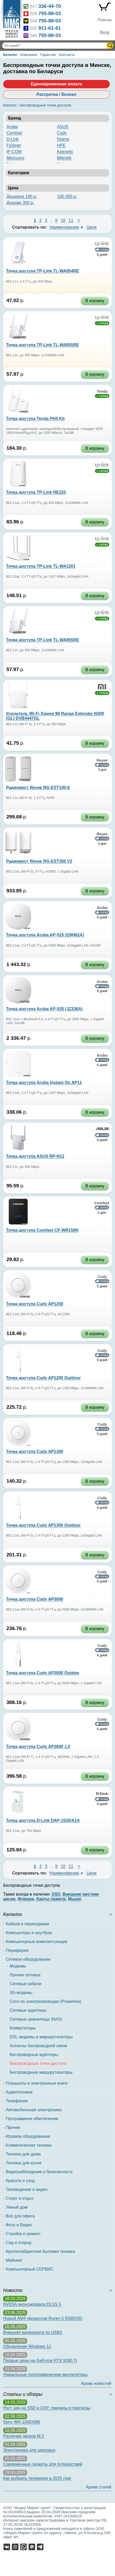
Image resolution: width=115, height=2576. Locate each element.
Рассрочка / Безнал (56, 94)
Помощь (104, 20)
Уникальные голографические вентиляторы (45, 2374)
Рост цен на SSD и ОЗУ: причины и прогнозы (46, 2408)
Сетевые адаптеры (28, 2010)
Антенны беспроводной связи (38, 2046)
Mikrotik (64, 158)
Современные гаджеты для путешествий (42, 2464)
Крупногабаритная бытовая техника (40, 2251)
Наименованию (64, 227)
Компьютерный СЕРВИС (29, 2269)
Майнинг (14, 2260)
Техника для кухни (23, 2163)
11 (71, 220)
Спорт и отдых (20, 2198)
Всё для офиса (20, 2216)
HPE (61, 145)
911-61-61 (49, 28)
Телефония (17, 2101)
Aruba (12, 126)
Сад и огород (18, 2242)
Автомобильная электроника (34, 2110)
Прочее (13, 2127)
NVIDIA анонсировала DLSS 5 (32, 2304)
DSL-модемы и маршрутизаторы (41, 2037)
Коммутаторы (23, 2028)
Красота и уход (20, 2180)
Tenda (102, 391)
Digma (63, 139)
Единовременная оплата (56, 84)
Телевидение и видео (26, 2189)
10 (63, 220)
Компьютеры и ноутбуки (29, 1933)
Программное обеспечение (32, 2118)
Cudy (62, 133)
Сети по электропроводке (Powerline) (45, 2001)
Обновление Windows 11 (27, 2346)
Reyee (101, 760)
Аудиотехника (19, 2092)
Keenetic (65, 151)
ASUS (63, 126)
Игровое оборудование (28, 2136)
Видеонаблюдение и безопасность (39, 2172)
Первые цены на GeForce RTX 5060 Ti (40, 2360)
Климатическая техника (29, 2145)
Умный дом (16, 2207)
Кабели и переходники (27, 1924)
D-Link (13, 139)
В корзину (94, 300)
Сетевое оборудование (28, 1959)
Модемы (18, 1966)
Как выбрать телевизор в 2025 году (37, 2478)
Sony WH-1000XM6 (21, 2422)
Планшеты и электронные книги (37, 2083)
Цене (91, 227)
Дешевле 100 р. (22, 196)
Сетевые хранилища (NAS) (36, 2019)
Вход (104, 32)
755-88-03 (49, 13)
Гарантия (48, 55)
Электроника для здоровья (29, 2450)
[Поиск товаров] (55, 45)
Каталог (10, 55)
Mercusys (15, 158)
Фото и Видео (19, 2225)
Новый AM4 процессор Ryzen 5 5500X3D (42, 2318)
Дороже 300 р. (20, 202)
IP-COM (14, 151)
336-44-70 (49, 6)
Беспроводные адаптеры (34, 2054)
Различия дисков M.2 (23, 2436)
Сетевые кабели (25, 1984)
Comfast (14, 133)
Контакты (67, 55)
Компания (28, 55)
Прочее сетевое (25, 1975)
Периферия (17, 1950)
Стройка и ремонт (23, 2234)
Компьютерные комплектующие (36, 1941)
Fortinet (14, 145)
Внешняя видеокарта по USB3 (32, 2332)
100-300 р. (67, 196)
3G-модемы (21, 1992)
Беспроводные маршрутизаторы (41, 2072)
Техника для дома (23, 2154)
